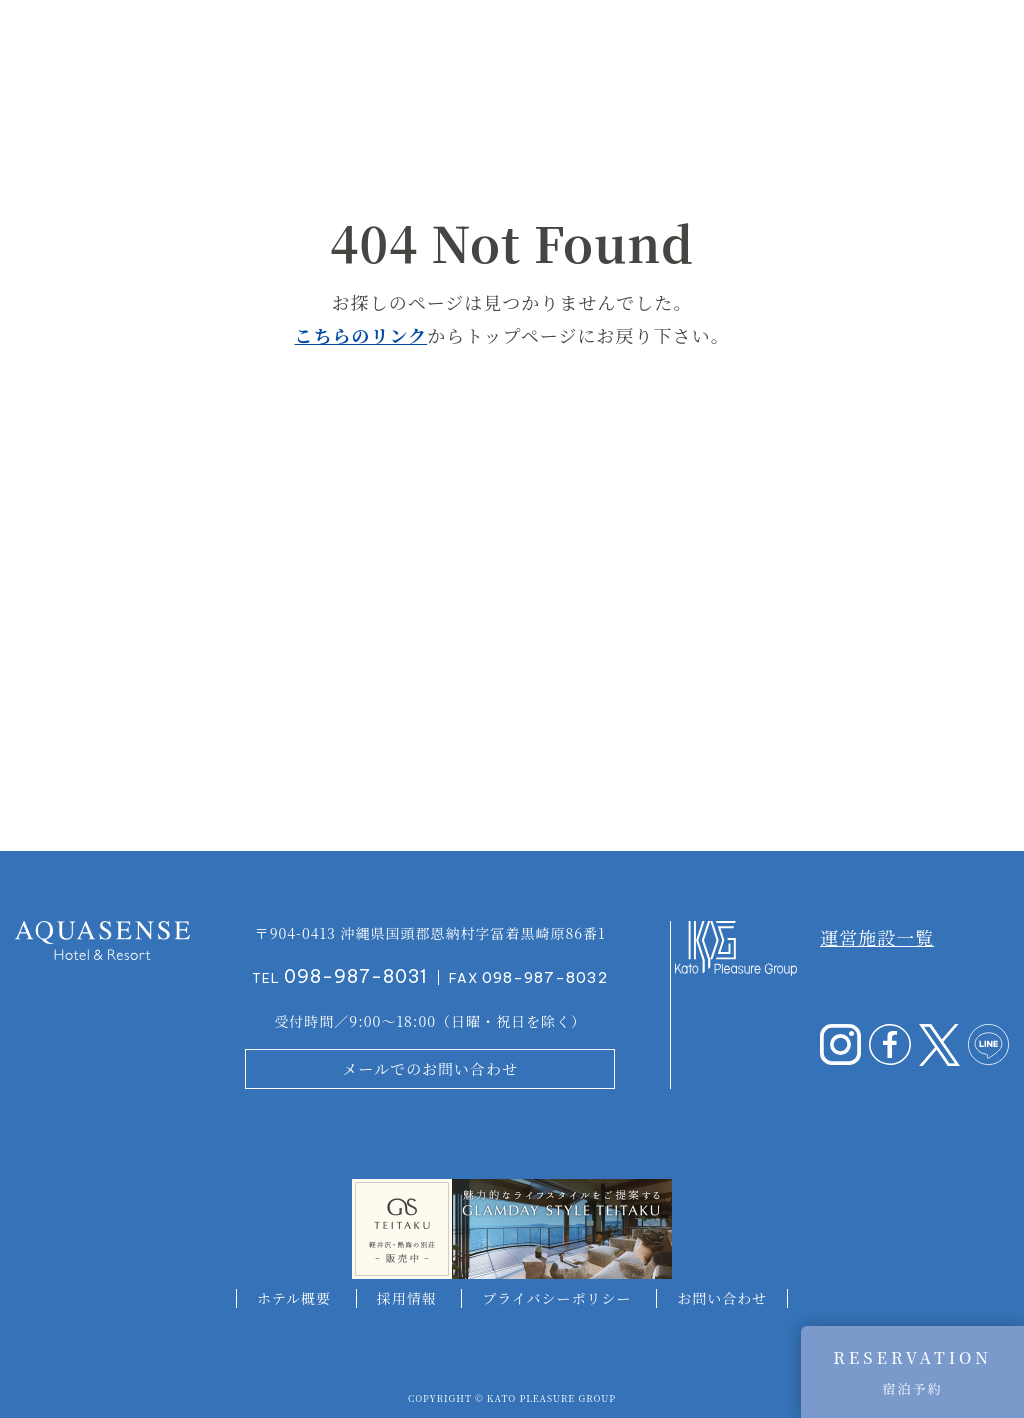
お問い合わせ (722, 1298)
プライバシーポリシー (556, 1298)
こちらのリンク (360, 335)
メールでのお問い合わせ (430, 1068)
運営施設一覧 (877, 937)
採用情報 (407, 1298)
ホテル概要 (294, 1298)
